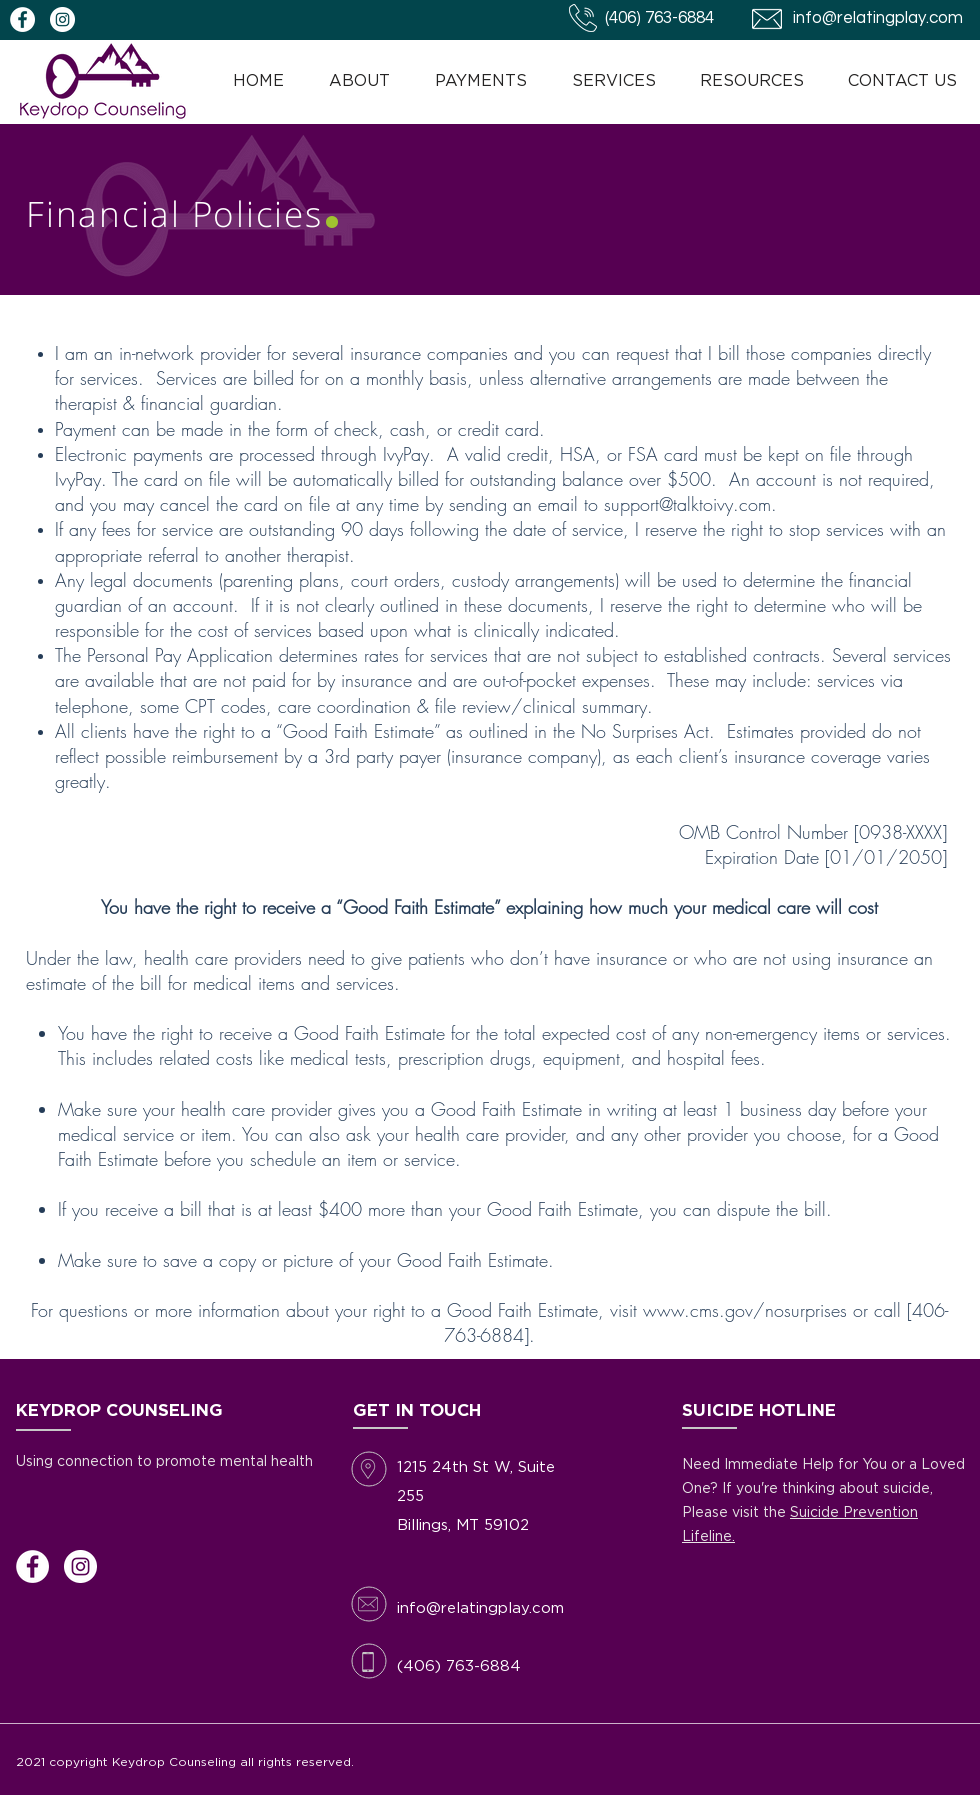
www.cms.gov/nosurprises (745, 1310)
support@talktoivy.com (687, 504)
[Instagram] (80, 1566)
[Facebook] (32, 1566)
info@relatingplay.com (878, 18)
